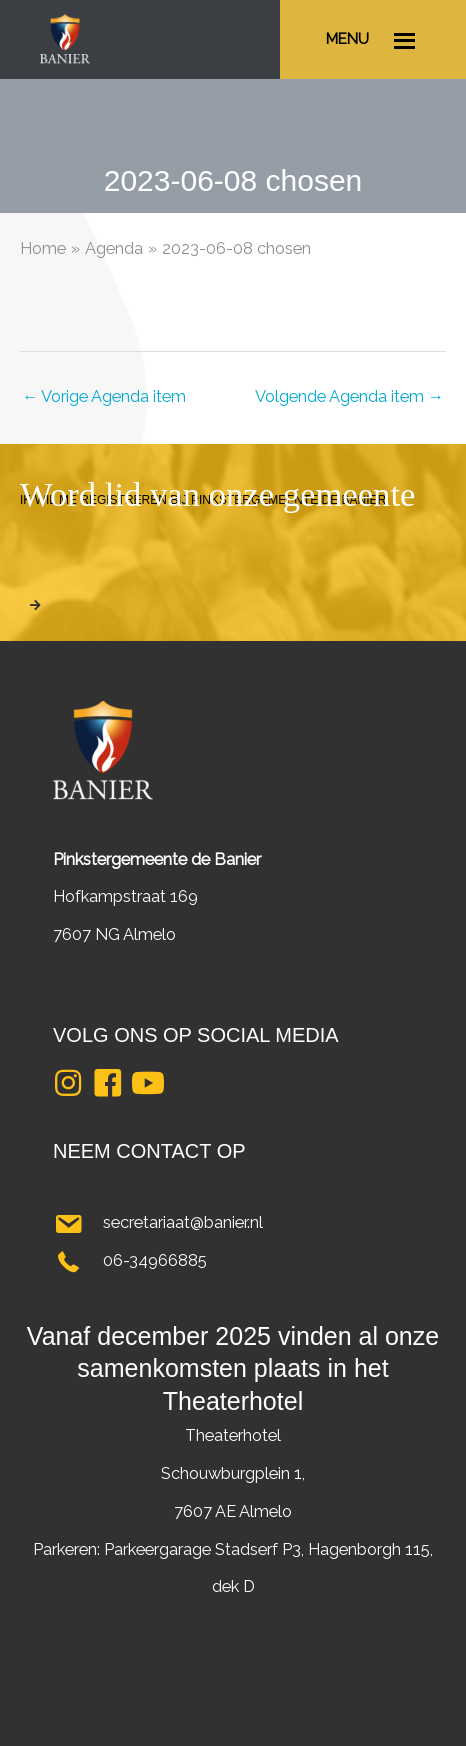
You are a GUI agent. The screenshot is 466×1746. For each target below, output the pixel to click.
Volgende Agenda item (349, 396)
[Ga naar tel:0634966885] (233, 1261)
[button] (68, 1083)
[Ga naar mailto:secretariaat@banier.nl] (233, 1223)
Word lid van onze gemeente (217, 494)
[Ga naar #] (373, 39)
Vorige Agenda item (104, 396)
